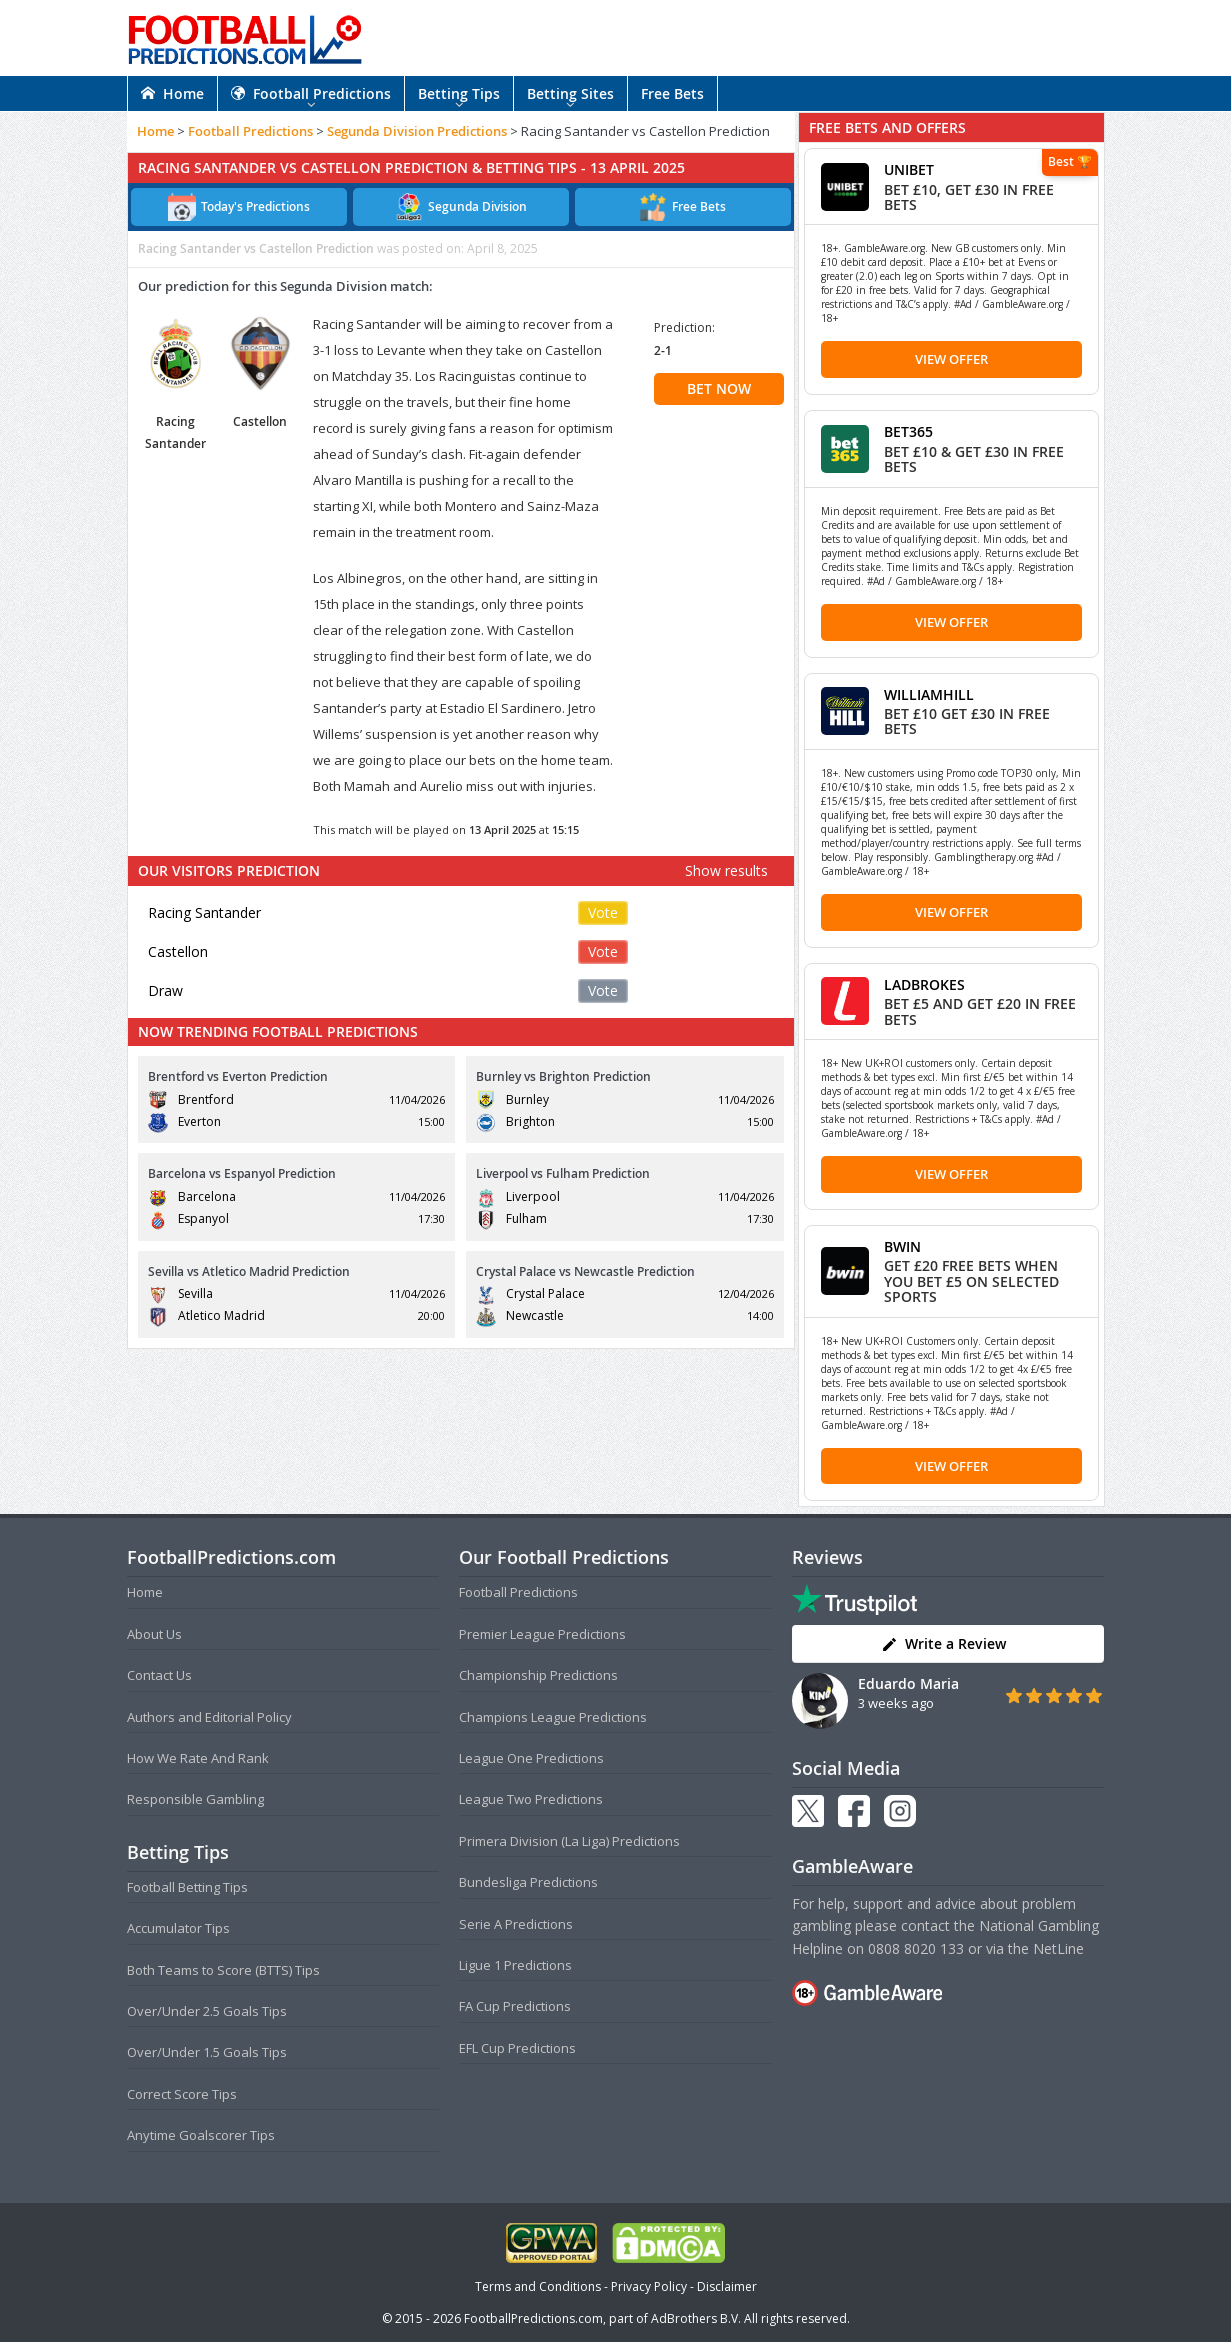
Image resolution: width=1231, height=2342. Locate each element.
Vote (603, 912)
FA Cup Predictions (515, 2006)
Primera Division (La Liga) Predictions (569, 1841)
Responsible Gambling (195, 1799)
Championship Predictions (538, 1675)
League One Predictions (531, 1758)
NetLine (1058, 1948)
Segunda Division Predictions (417, 131)
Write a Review (943, 1643)
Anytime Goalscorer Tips (201, 2135)
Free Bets (672, 93)
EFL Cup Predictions (517, 2048)
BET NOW (719, 388)
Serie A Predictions (516, 1924)
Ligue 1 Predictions (515, 1965)
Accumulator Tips (178, 1928)
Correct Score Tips (182, 2094)
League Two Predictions (531, 1799)
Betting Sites (570, 93)
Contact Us (159, 1675)
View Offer (951, 359)
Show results (726, 870)
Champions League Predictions (553, 1717)
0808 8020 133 (916, 1948)
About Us (154, 1634)
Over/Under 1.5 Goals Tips (207, 2052)
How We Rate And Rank (198, 1758)
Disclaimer (727, 2286)
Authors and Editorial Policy (209, 1717)
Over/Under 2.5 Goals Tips (207, 2011)
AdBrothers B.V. (696, 2318)
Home (172, 93)
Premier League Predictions (542, 1634)
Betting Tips (459, 93)
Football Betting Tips (187, 1887)
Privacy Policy (649, 2286)
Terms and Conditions (538, 2286)
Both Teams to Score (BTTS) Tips (223, 1970)
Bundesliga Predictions (528, 1882)
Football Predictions (311, 93)
